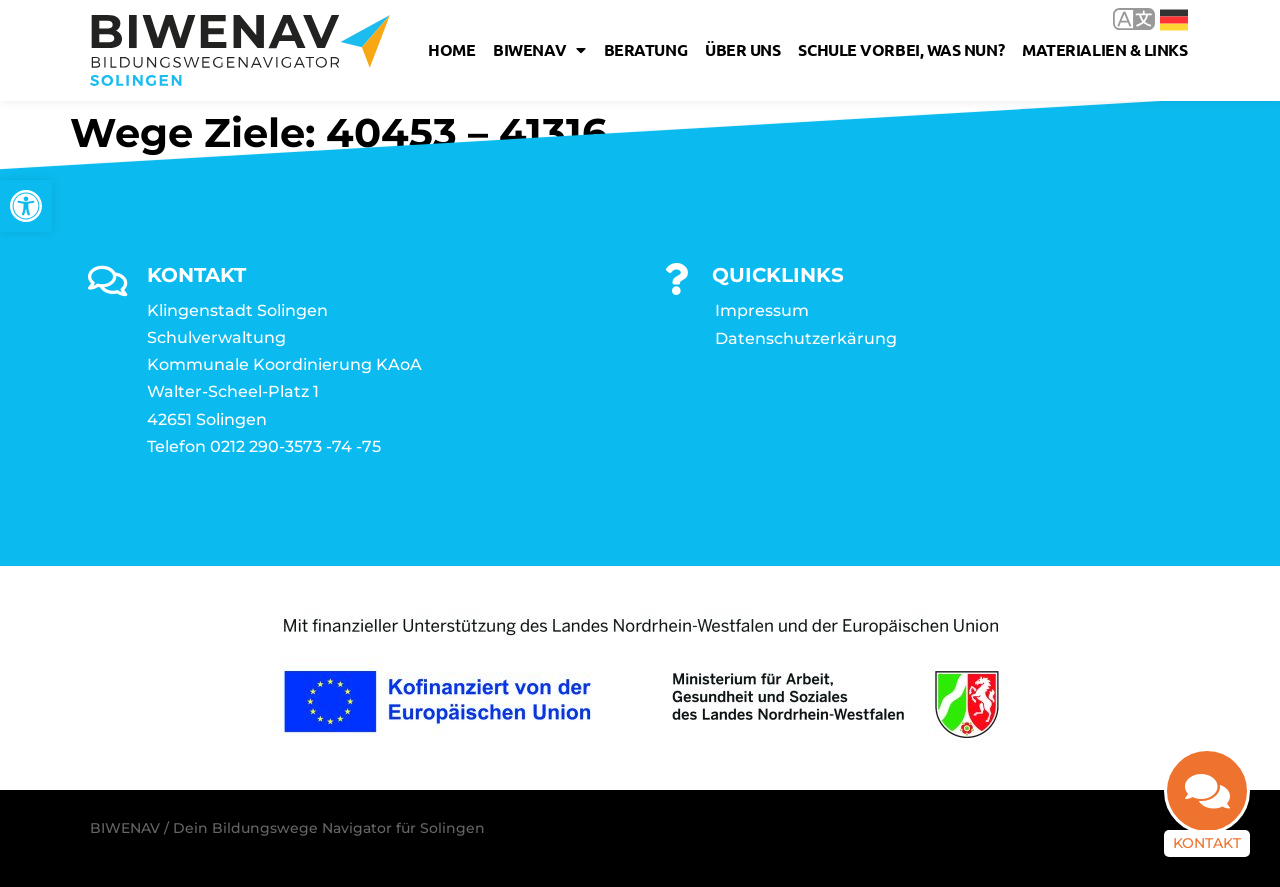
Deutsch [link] (1174, 20)
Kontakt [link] (1207, 842)
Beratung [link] (645, 49)
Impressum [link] (762, 310)
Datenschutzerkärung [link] (806, 338)
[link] (26, 206)
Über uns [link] (742, 49)
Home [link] (451, 49)
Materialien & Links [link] (1104, 49)
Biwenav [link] (539, 50)
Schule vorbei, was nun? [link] (901, 49)
